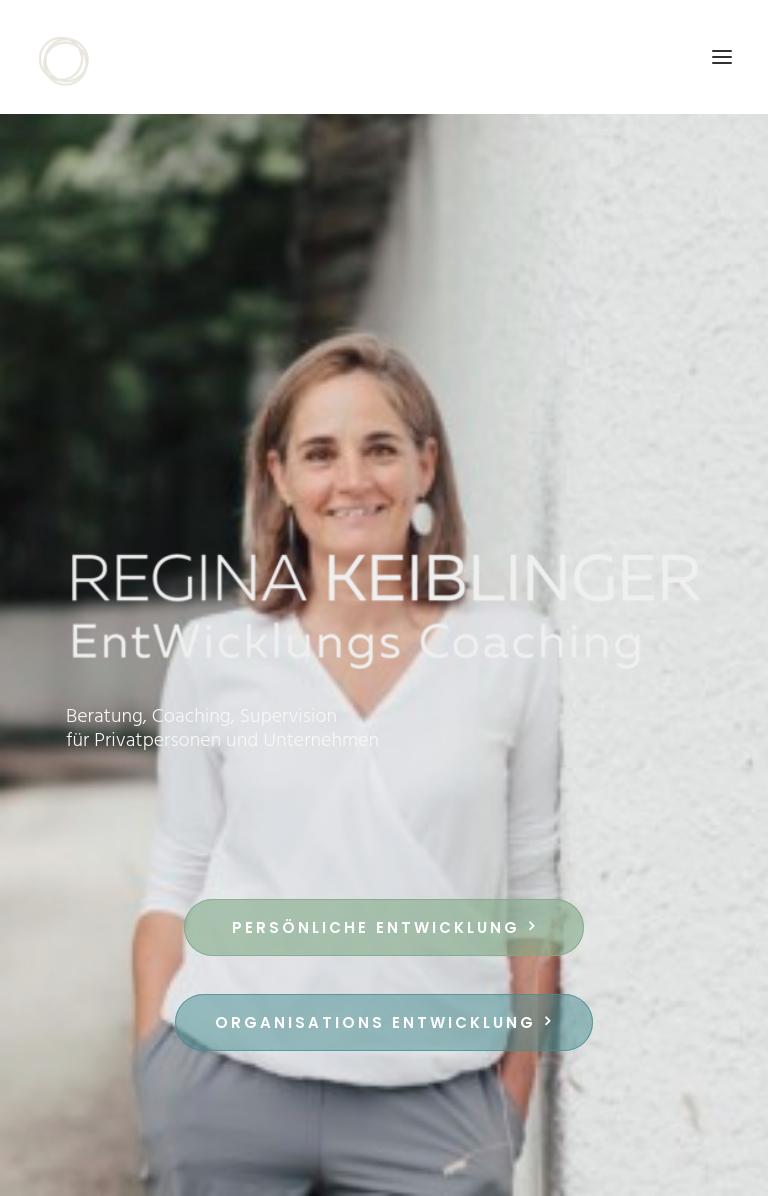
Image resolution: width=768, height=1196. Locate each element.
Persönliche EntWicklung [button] (384, 927)
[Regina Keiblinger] (74, 57)
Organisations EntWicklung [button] (384, 1022)
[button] (722, 57)
